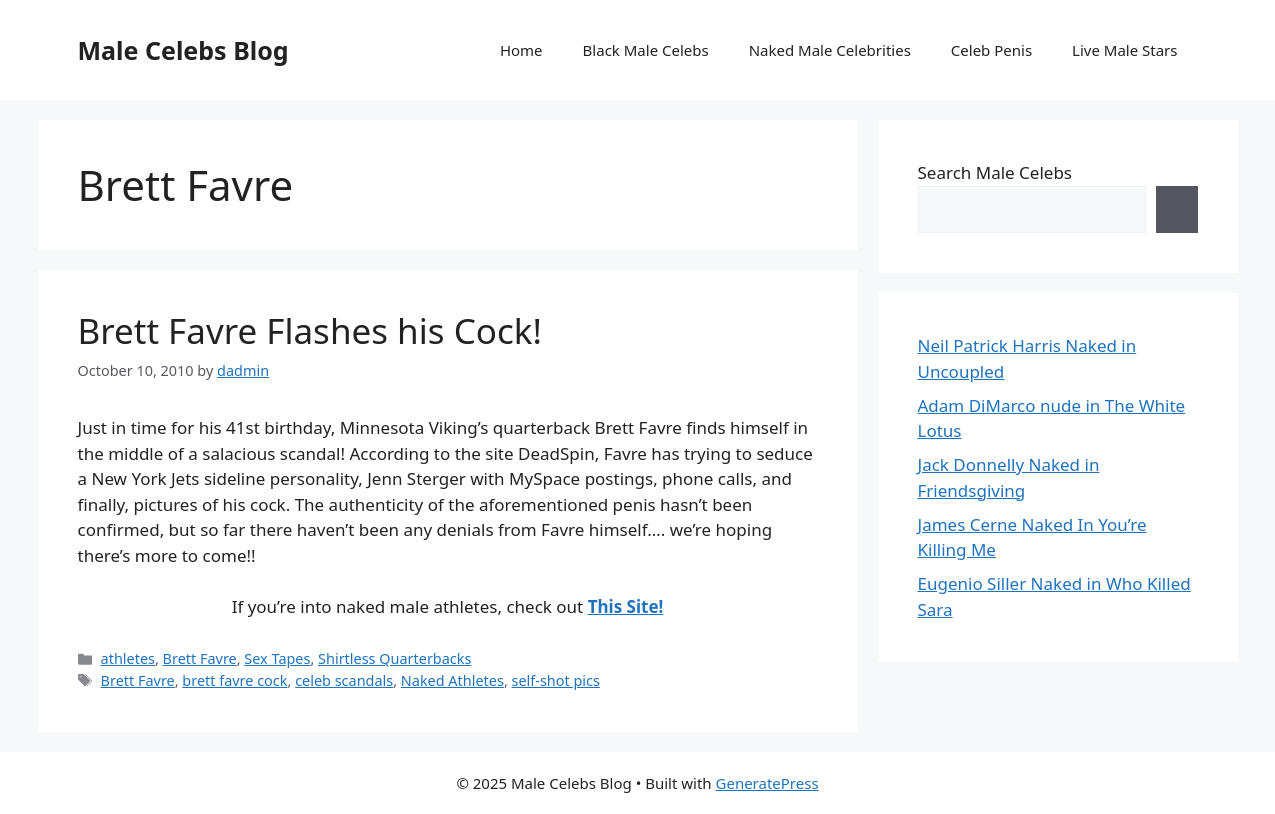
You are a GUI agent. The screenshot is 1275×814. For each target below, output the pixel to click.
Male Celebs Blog (183, 50)
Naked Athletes (452, 680)
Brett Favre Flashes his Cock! (310, 330)
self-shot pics (556, 680)
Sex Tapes (277, 658)
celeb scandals (344, 680)
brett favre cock (234, 680)
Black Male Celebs (646, 50)
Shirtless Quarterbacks (394, 658)
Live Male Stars (1124, 50)
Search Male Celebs (995, 172)
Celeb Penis (991, 50)
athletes (128, 658)
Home (521, 50)
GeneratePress (767, 783)
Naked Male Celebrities (830, 50)
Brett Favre (200, 658)
